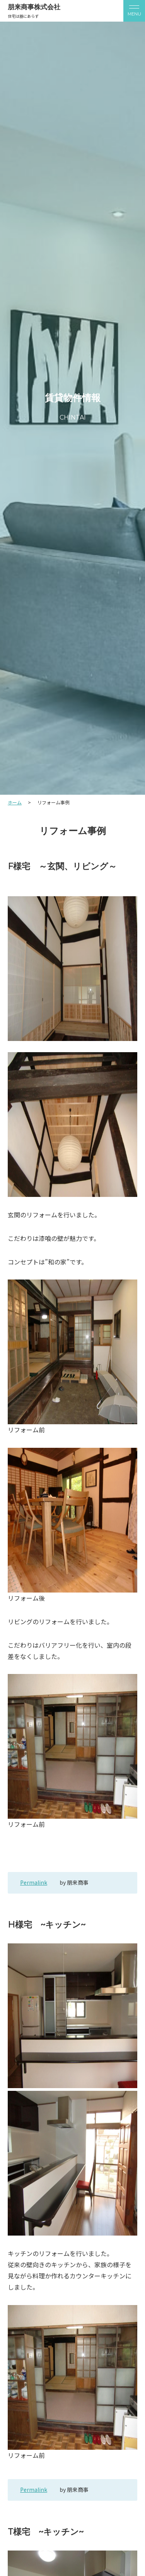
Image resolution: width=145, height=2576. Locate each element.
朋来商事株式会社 (34, 7)
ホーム (15, 802)
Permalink (33, 1882)
